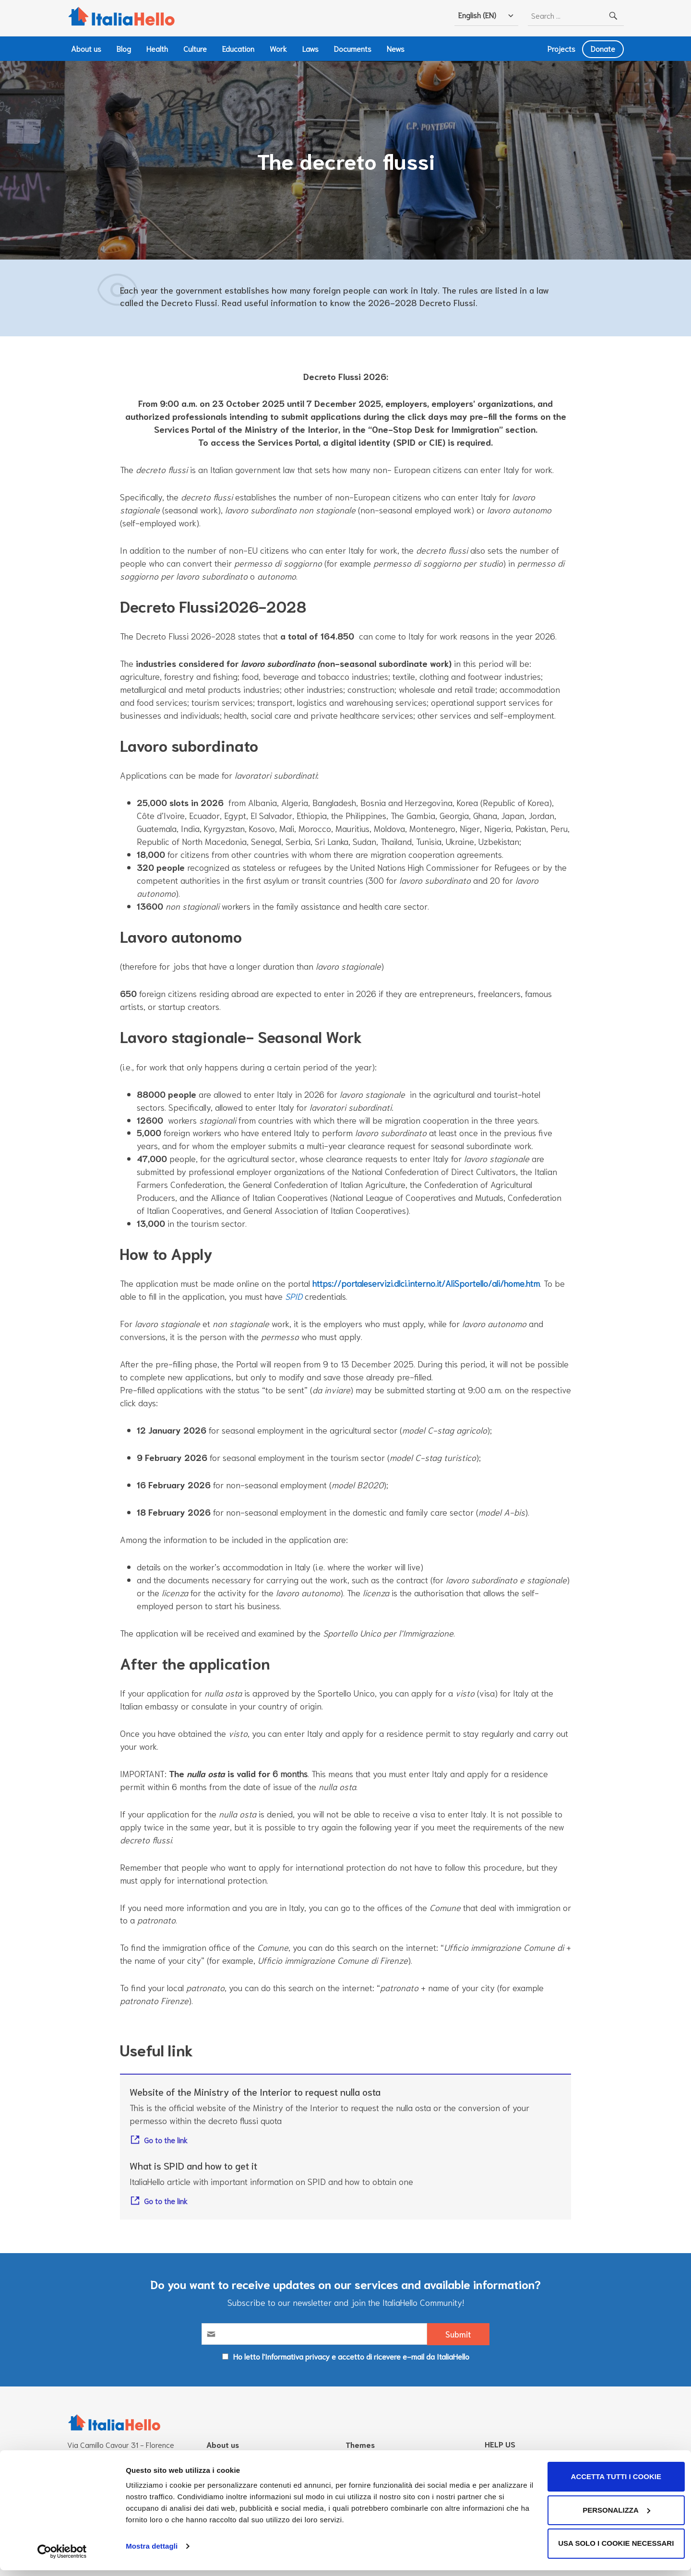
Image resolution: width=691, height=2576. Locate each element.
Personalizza (611, 2516)
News (396, 48)
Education (238, 48)
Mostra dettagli (152, 2552)
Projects (561, 48)
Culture (195, 48)
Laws (310, 48)
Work (278, 48)
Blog (124, 48)
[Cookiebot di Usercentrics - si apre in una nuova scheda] (62, 2557)
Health (157, 48)
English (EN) (477, 15)
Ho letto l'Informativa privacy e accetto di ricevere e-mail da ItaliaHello (351, 2358)
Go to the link (166, 2141)
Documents (352, 48)
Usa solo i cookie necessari (610, 2549)
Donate (603, 48)
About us (86, 48)
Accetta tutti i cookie (611, 2483)
